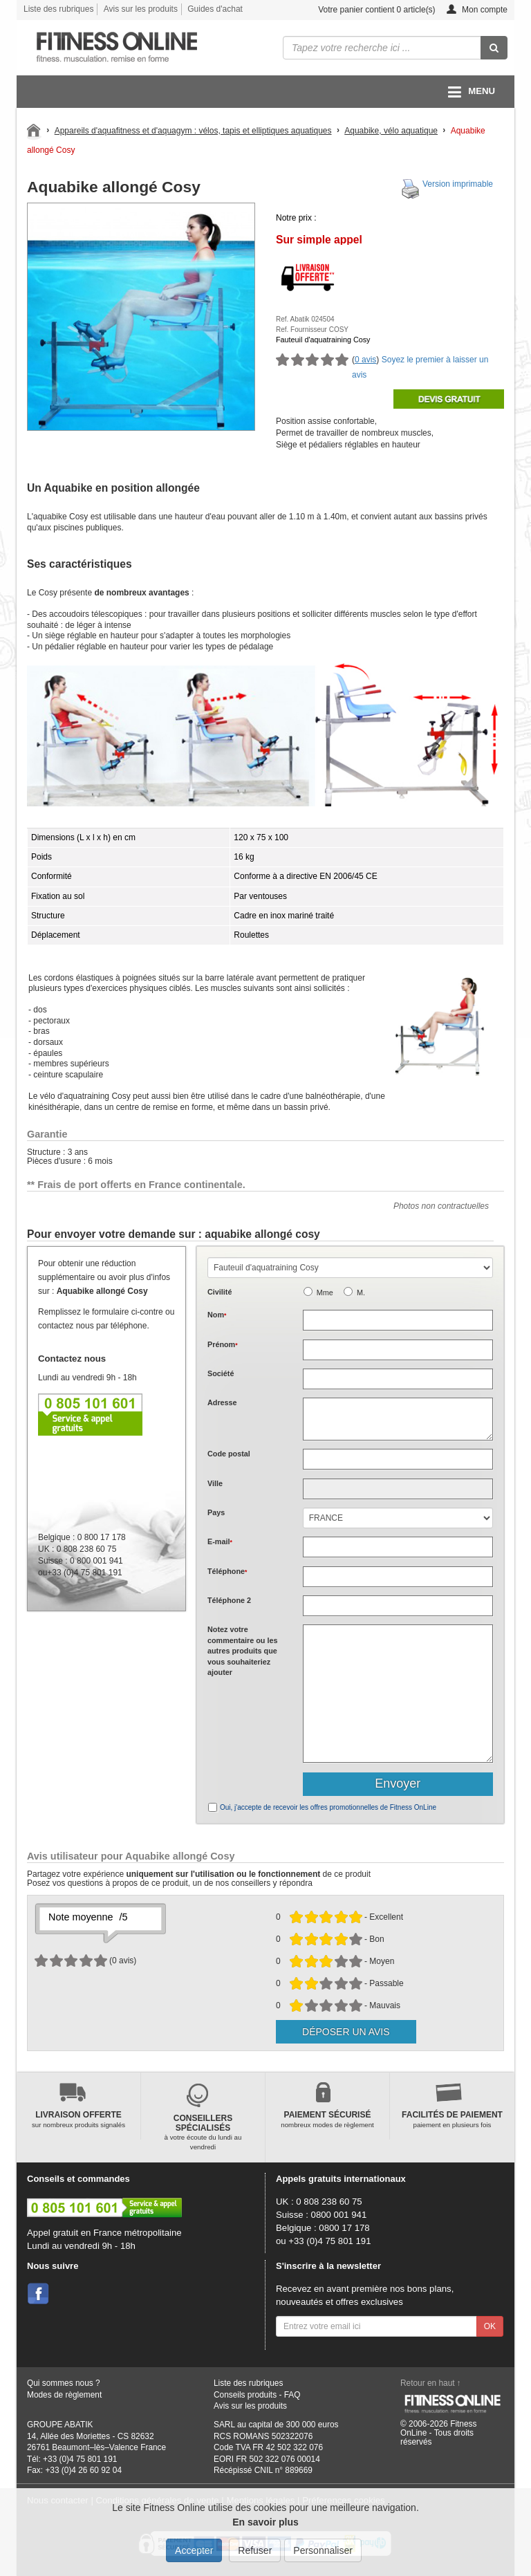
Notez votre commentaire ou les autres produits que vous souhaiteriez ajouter (242, 1650)
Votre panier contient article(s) (366, 10)
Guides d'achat (215, 9)
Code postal (228, 1453)
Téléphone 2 (229, 1600)
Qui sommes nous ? (63, 2383)
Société (220, 1373)
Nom (216, 1314)
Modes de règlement (64, 2395)
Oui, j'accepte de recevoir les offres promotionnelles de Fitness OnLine (328, 1807)
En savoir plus (265, 2522)
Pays (216, 1512)
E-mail (219, 1541)
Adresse (222, 1402)
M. (361, 1292)
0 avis (365, 359)
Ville (215, 1483)
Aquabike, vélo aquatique (391, 131)
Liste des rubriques (58, 9)
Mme (325, 1292)
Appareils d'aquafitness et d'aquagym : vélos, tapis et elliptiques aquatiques (193, 131)
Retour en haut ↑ (430, 2383)
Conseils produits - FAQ (257, 2395)
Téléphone (227, 1571)
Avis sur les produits (141, 9)
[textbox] (398, 1459)
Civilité (219, 1292)
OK (490, 2326)
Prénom (222, 1344)
